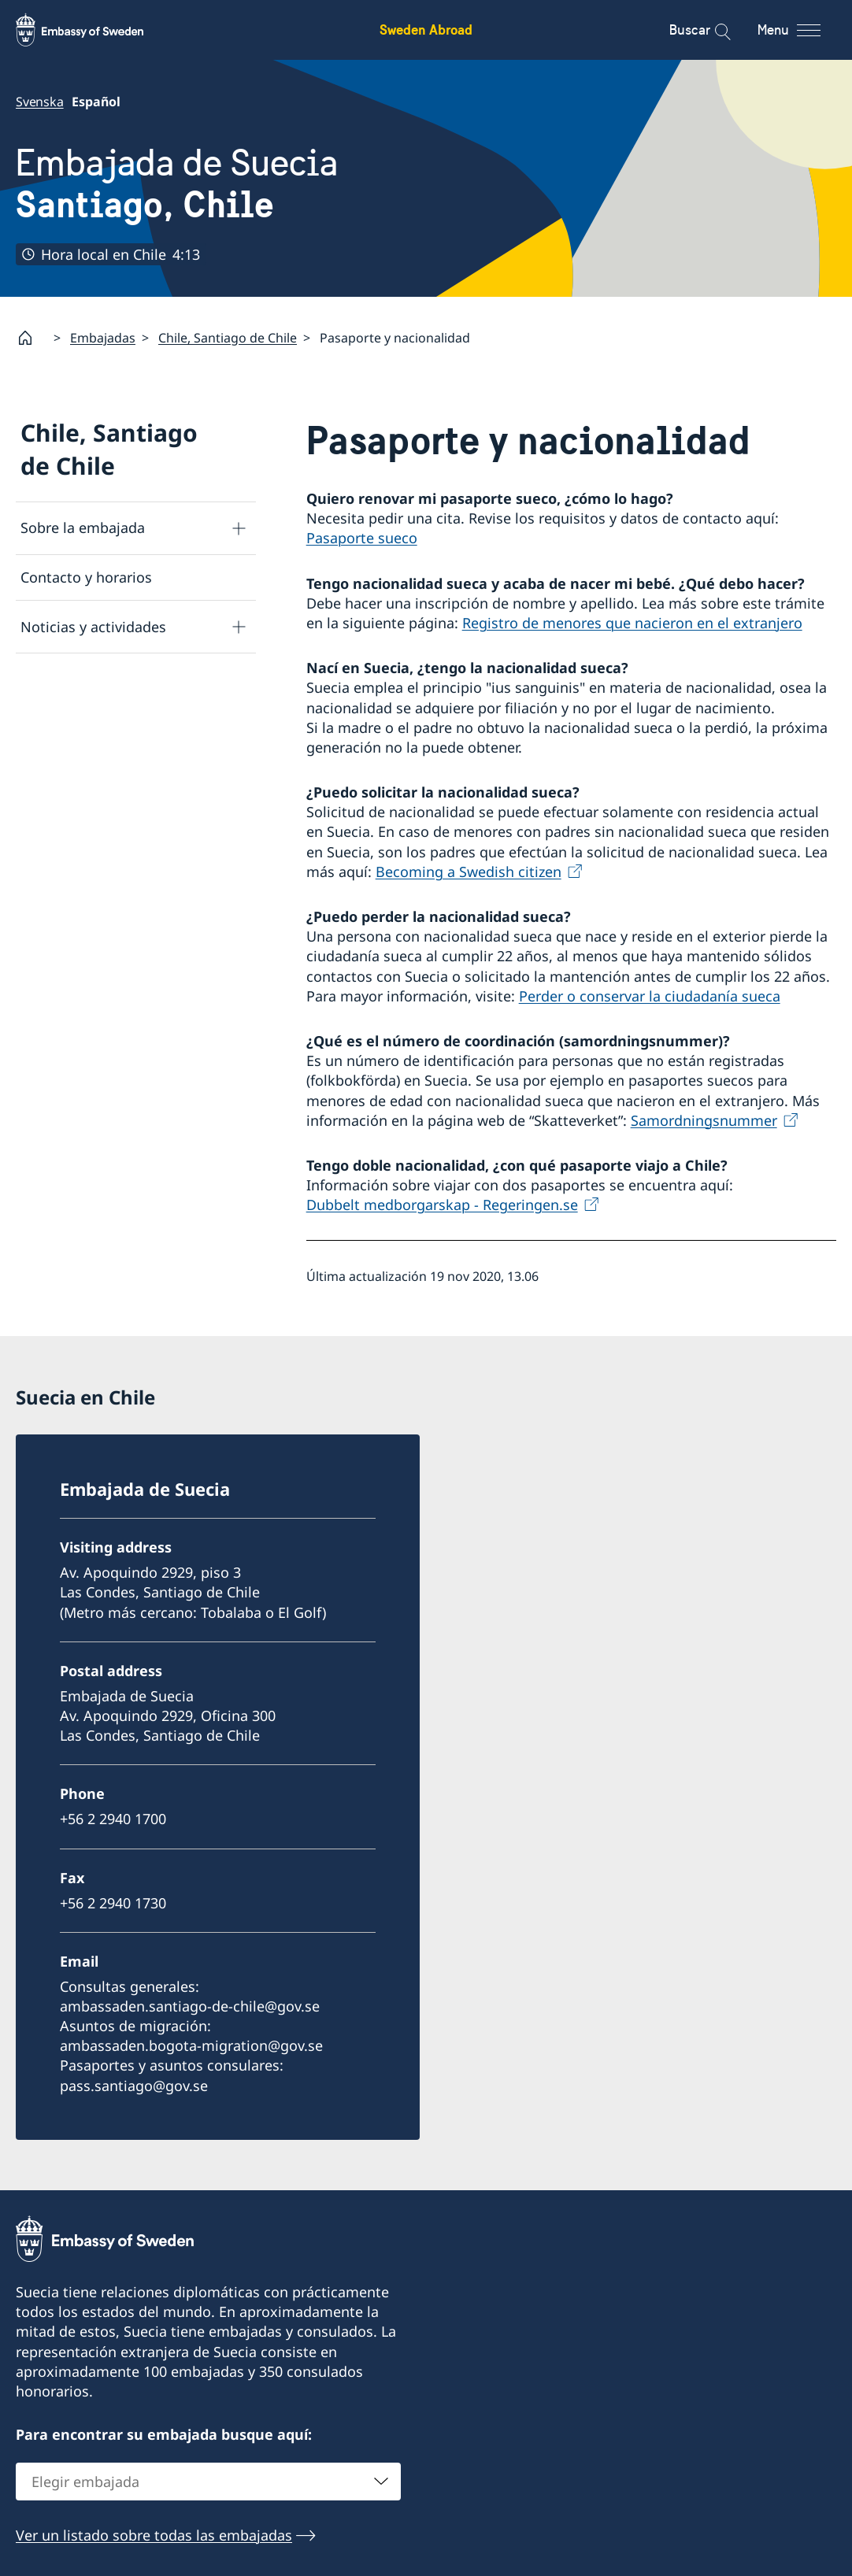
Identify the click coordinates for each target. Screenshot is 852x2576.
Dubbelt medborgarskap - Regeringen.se (442, 1205)
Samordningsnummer (704, 1120)
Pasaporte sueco (361, 538)
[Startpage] (31, 337)
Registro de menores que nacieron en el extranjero (632, 622)
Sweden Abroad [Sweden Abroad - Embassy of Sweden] (426, 29)
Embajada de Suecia (177, 183)
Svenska (40, 101)
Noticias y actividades (93, 626)
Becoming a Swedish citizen (468, 871)
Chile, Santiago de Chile (227, 337)
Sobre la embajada (82, 528)
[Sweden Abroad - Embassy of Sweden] (94, 30)
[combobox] (208, 2481)
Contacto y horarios (86, 577)
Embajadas (102, 337)
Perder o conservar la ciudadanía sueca (649, 995)
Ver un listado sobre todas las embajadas (154, 2534)
